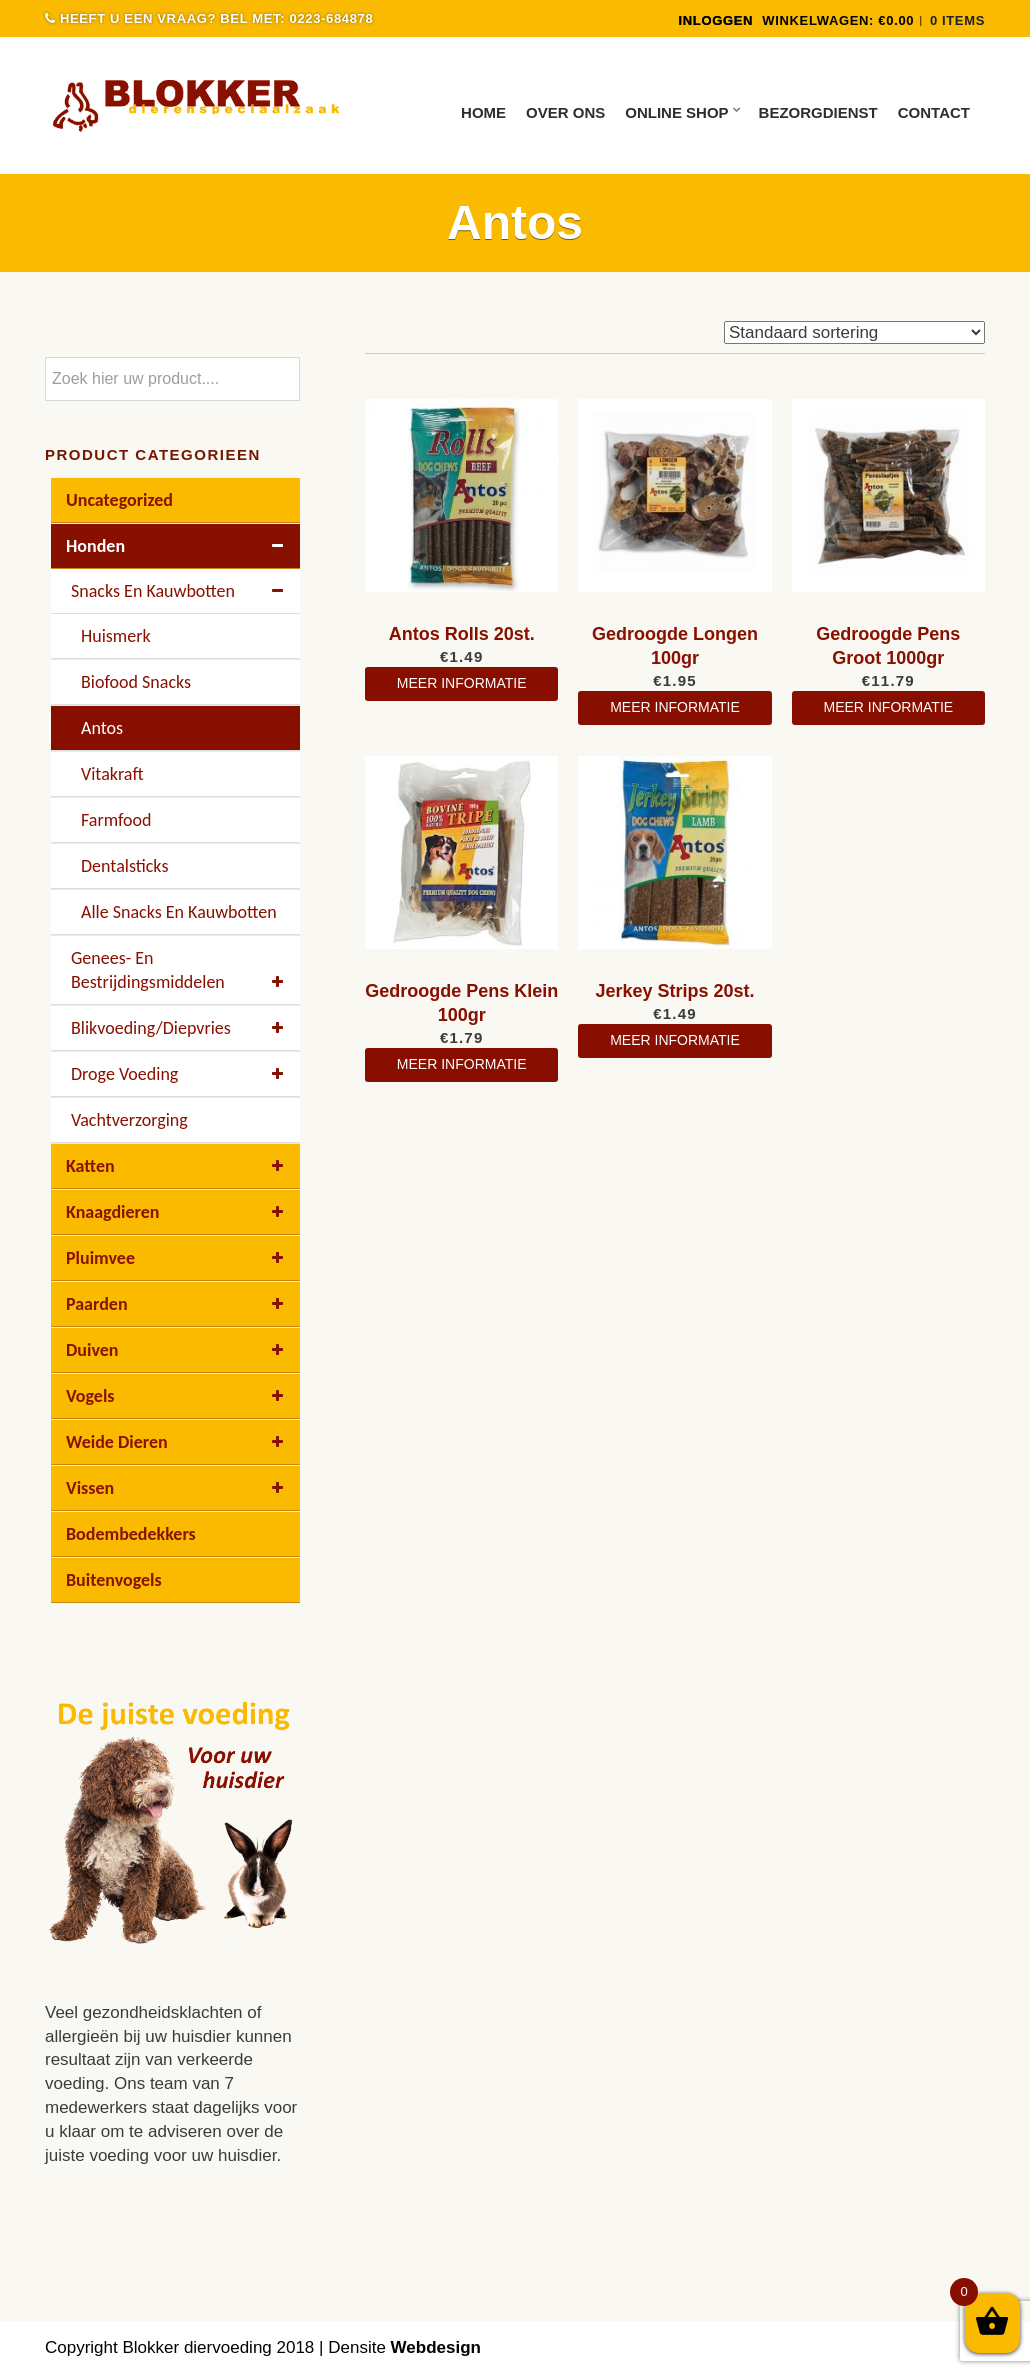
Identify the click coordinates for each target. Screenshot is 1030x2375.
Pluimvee (178, 1258)
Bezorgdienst (818, 112)
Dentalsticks (124, 866)
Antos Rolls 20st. (462, 634)
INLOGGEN (715, 20)
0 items (957, 20)
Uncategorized (119, 500)
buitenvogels (114, 1580)
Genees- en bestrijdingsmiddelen (180, 970)
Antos (102, 728)
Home (483, 112)
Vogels (178, 1396)
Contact (934, 112)
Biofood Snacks (136, 682)
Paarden (178, 1304)
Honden (178, 546)
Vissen (178, 1488)
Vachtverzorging (129, 1120)
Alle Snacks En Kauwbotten (179, 912)
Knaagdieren (178, 1212)
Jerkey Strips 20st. (674, 991)
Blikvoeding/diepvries (180, 1028)
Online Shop (676, 112)
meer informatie (462, 683)
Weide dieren (178, 1442)
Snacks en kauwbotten (180, 591)
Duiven (178, 1350)
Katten (178, 1166)
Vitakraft (112, 774)
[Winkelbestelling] (854, 332)
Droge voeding (180, 1074)
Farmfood (116, 820)
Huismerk (116, 636)
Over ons (565, 112)
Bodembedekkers (131, 1534)
